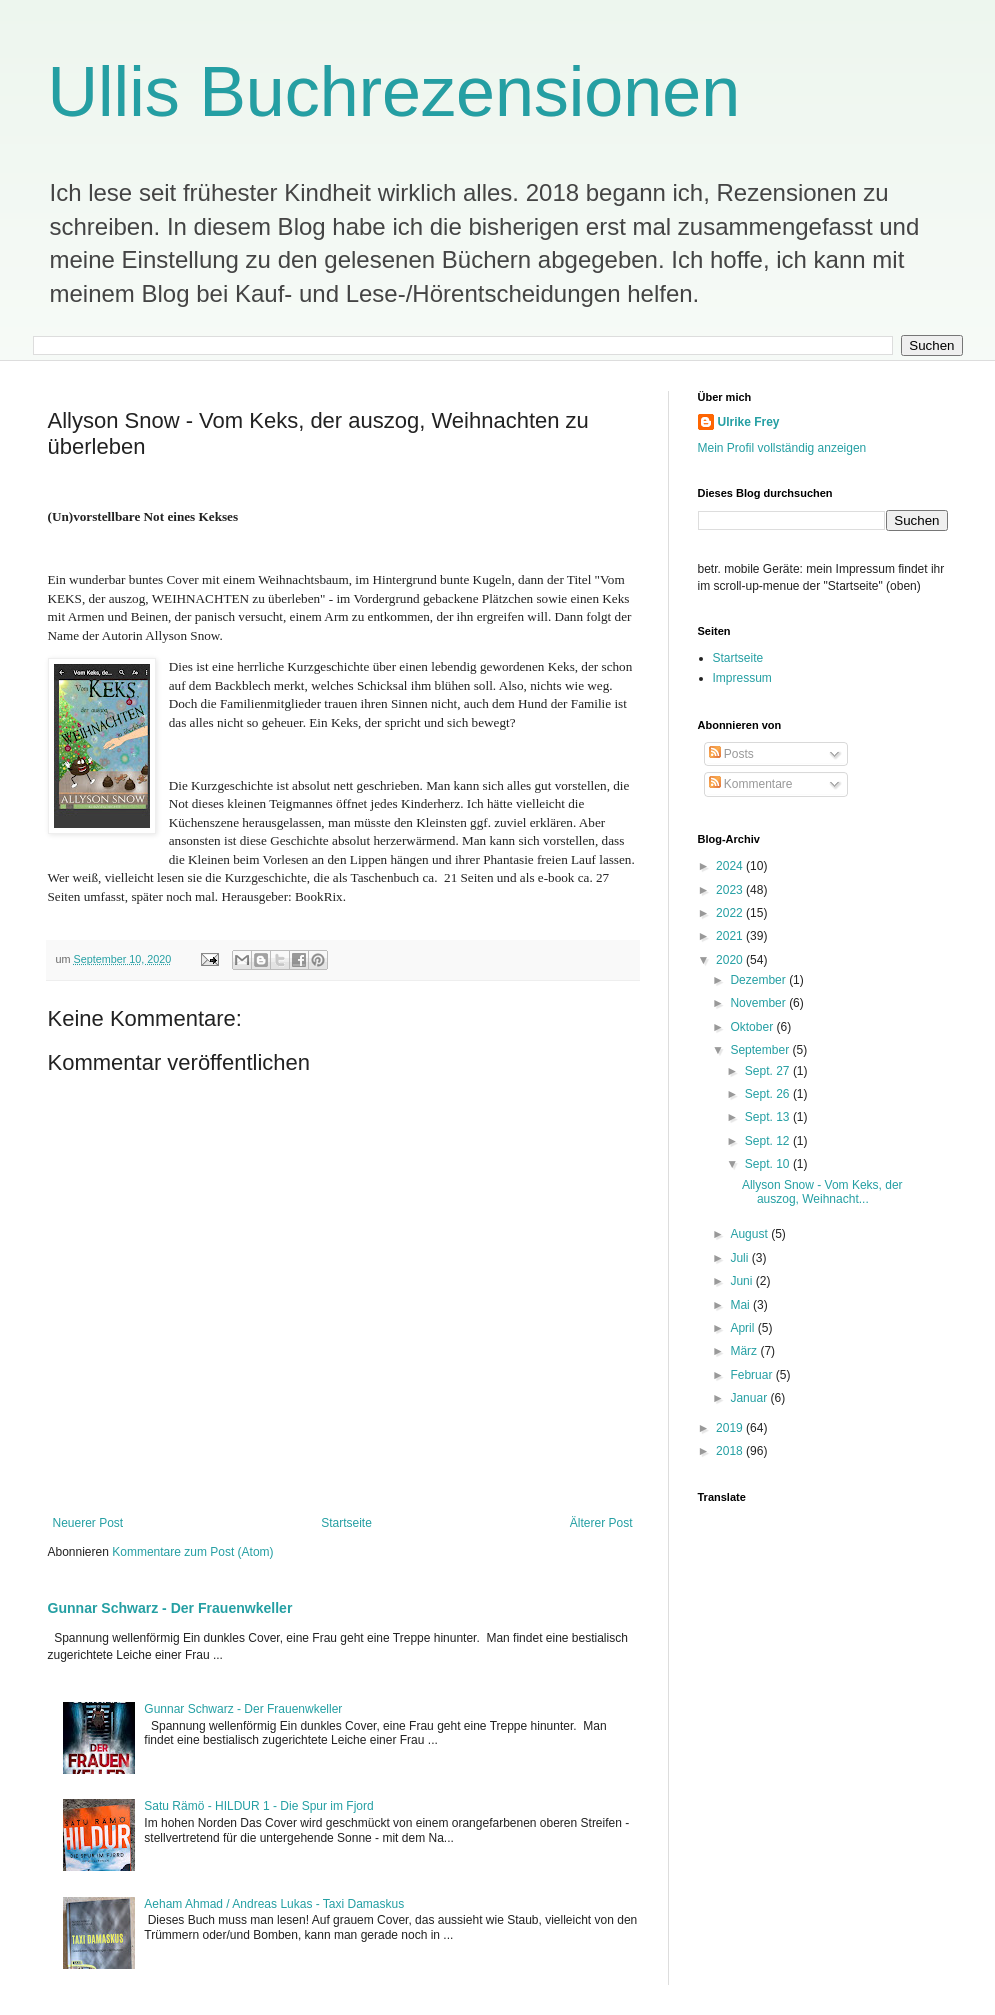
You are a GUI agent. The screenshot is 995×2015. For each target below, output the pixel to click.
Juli (740, 1258)
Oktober (753, 1027)
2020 (731, 960)
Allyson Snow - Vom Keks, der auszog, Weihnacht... (822, 1192)
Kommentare (751, 784)
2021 (731, 936)
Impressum (742, 678)
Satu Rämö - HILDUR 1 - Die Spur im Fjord (258, 1806)
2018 (731, 1451)
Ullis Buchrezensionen (394, 92)
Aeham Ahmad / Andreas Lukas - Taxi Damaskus (274, 1904)
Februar (752, 1375)
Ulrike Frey (749, 422)
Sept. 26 (769, 1094)
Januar (750, 1398)
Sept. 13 (769, 1117)
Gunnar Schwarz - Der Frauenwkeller (170, 1608)
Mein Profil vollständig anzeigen (782, 448)
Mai (741, 1305)
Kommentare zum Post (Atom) (192, 1552)
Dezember (759, 980)
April (743, 1328)
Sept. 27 (769, 1071)
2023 (731, 890)
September (761, 1050)
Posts (731, 754)
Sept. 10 (769, 1164)
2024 (731, 866)
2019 (731, 1428)
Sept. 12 (769, 1141)
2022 (731, 913)
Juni (742, 1281)
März (745, 1351)
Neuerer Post (88, 1523)
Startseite (346, 1523)
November (759, 1003)
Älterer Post (601, 1523)
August (750, 1234)
